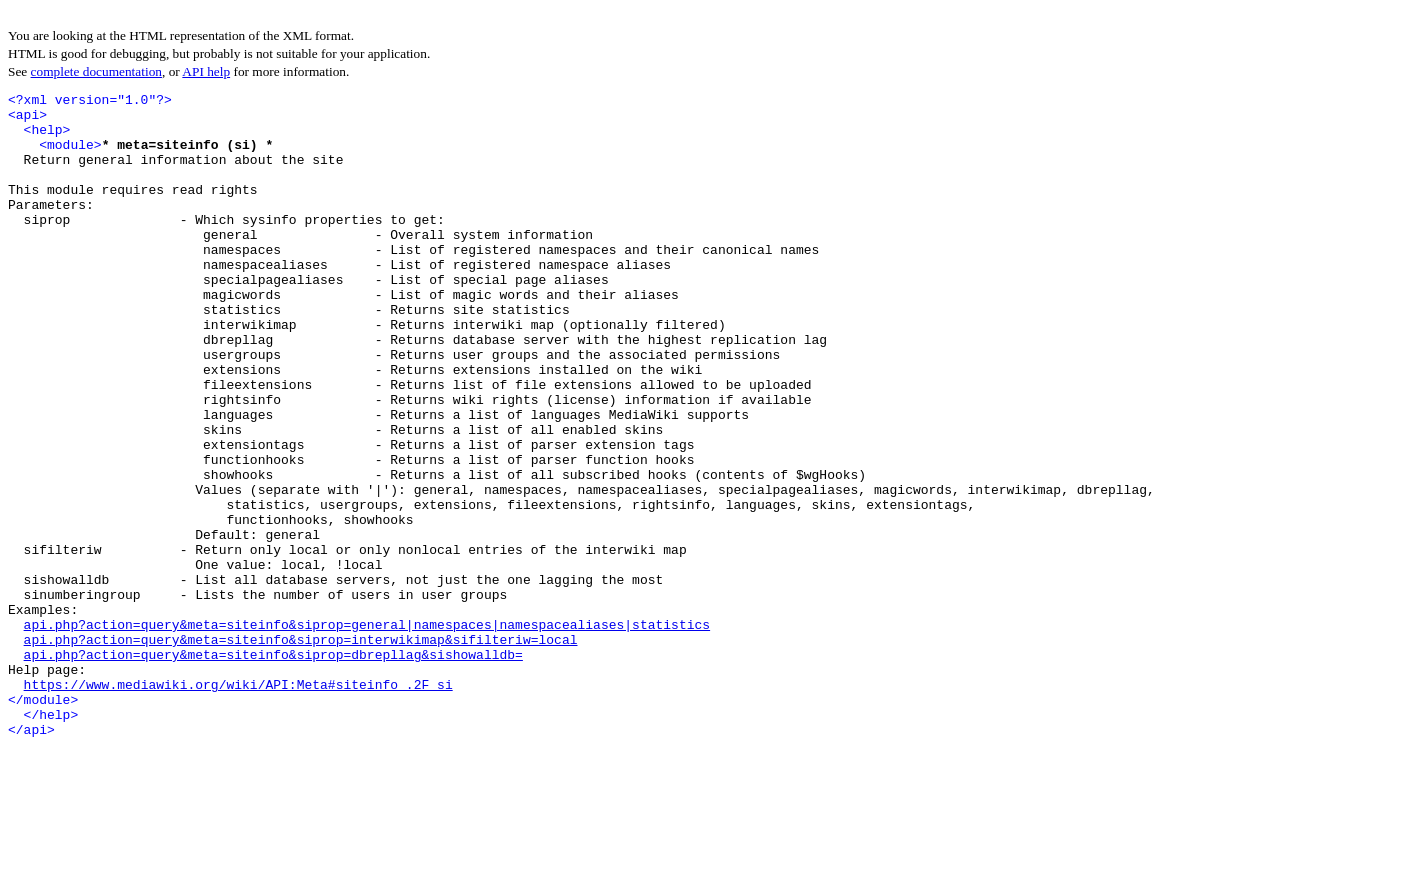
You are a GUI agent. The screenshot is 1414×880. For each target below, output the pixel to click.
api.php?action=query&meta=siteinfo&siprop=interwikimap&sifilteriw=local (301, 750)
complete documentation (96, 71)
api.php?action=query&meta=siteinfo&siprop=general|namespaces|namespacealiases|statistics (367, 732)
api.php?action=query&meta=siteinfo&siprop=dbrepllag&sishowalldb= (273, 768)
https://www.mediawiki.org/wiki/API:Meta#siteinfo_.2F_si (238, 804)
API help (206, 71)
